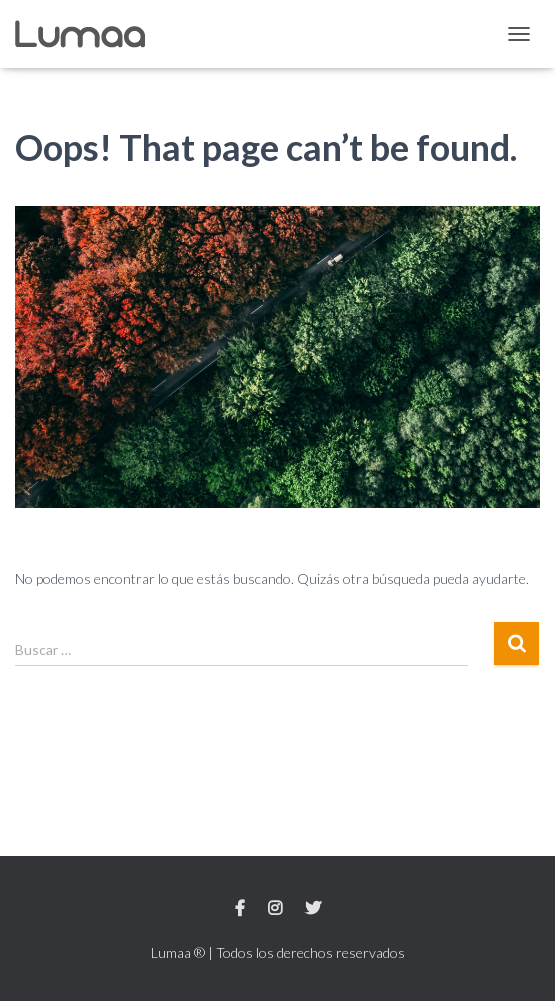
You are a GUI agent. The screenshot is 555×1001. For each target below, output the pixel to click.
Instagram (275, 909)
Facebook (240, 909)
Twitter (313, 909)
